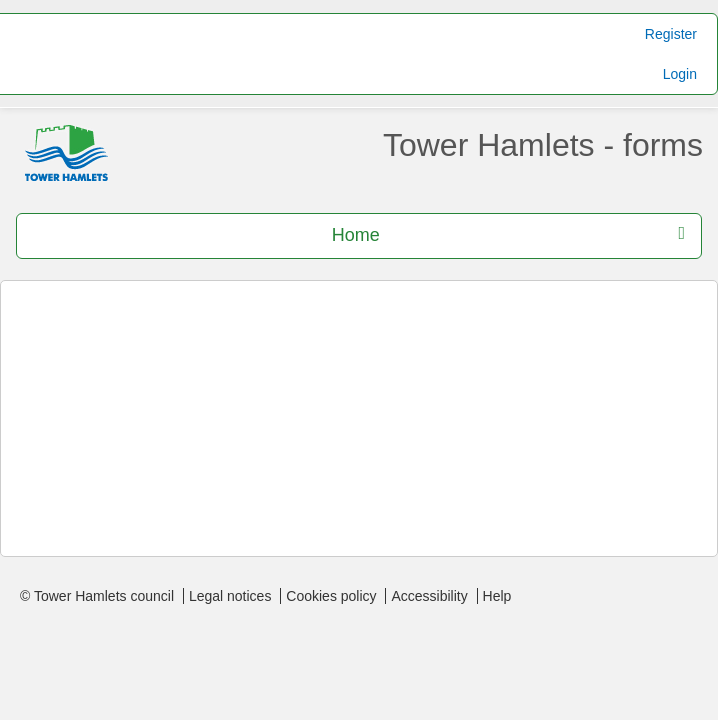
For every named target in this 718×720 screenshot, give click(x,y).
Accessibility (429, 596)
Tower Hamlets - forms (543, 145)
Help (497, 596)
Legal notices (230, 596)
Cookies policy (331, 596)
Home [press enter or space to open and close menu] (508, 234)
